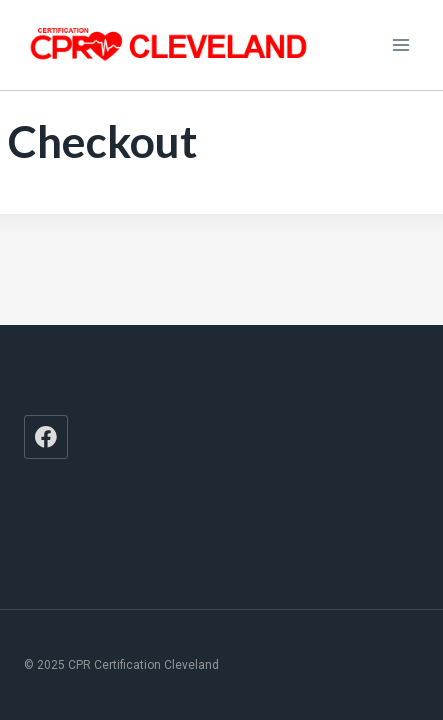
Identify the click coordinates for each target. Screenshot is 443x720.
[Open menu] (400, 44)
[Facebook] (46, 437)
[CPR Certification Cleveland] (169, 45)
